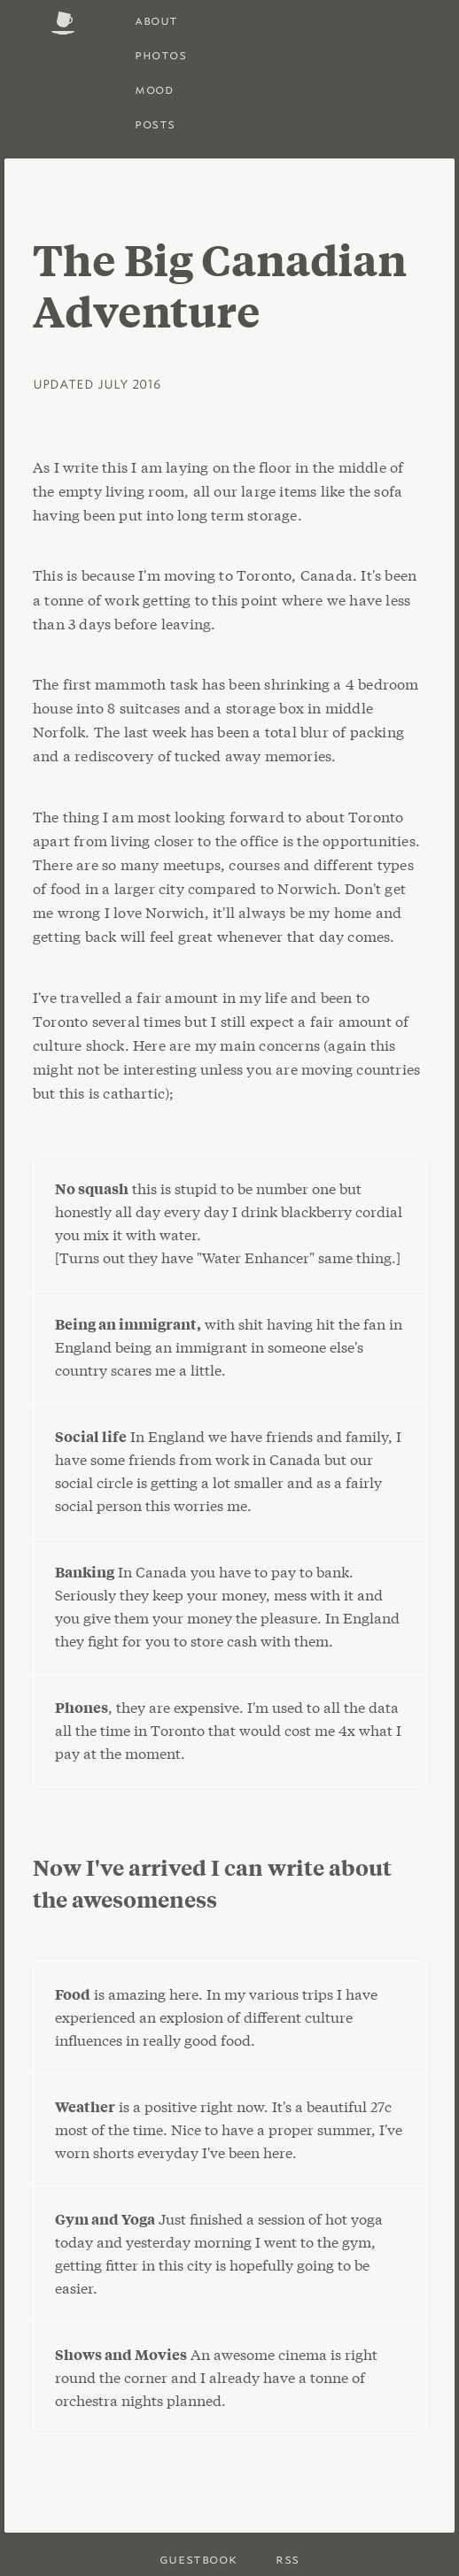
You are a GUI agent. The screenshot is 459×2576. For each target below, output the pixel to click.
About (156, 20)
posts (155, 123)
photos (161, 54)
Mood (154, 89)
